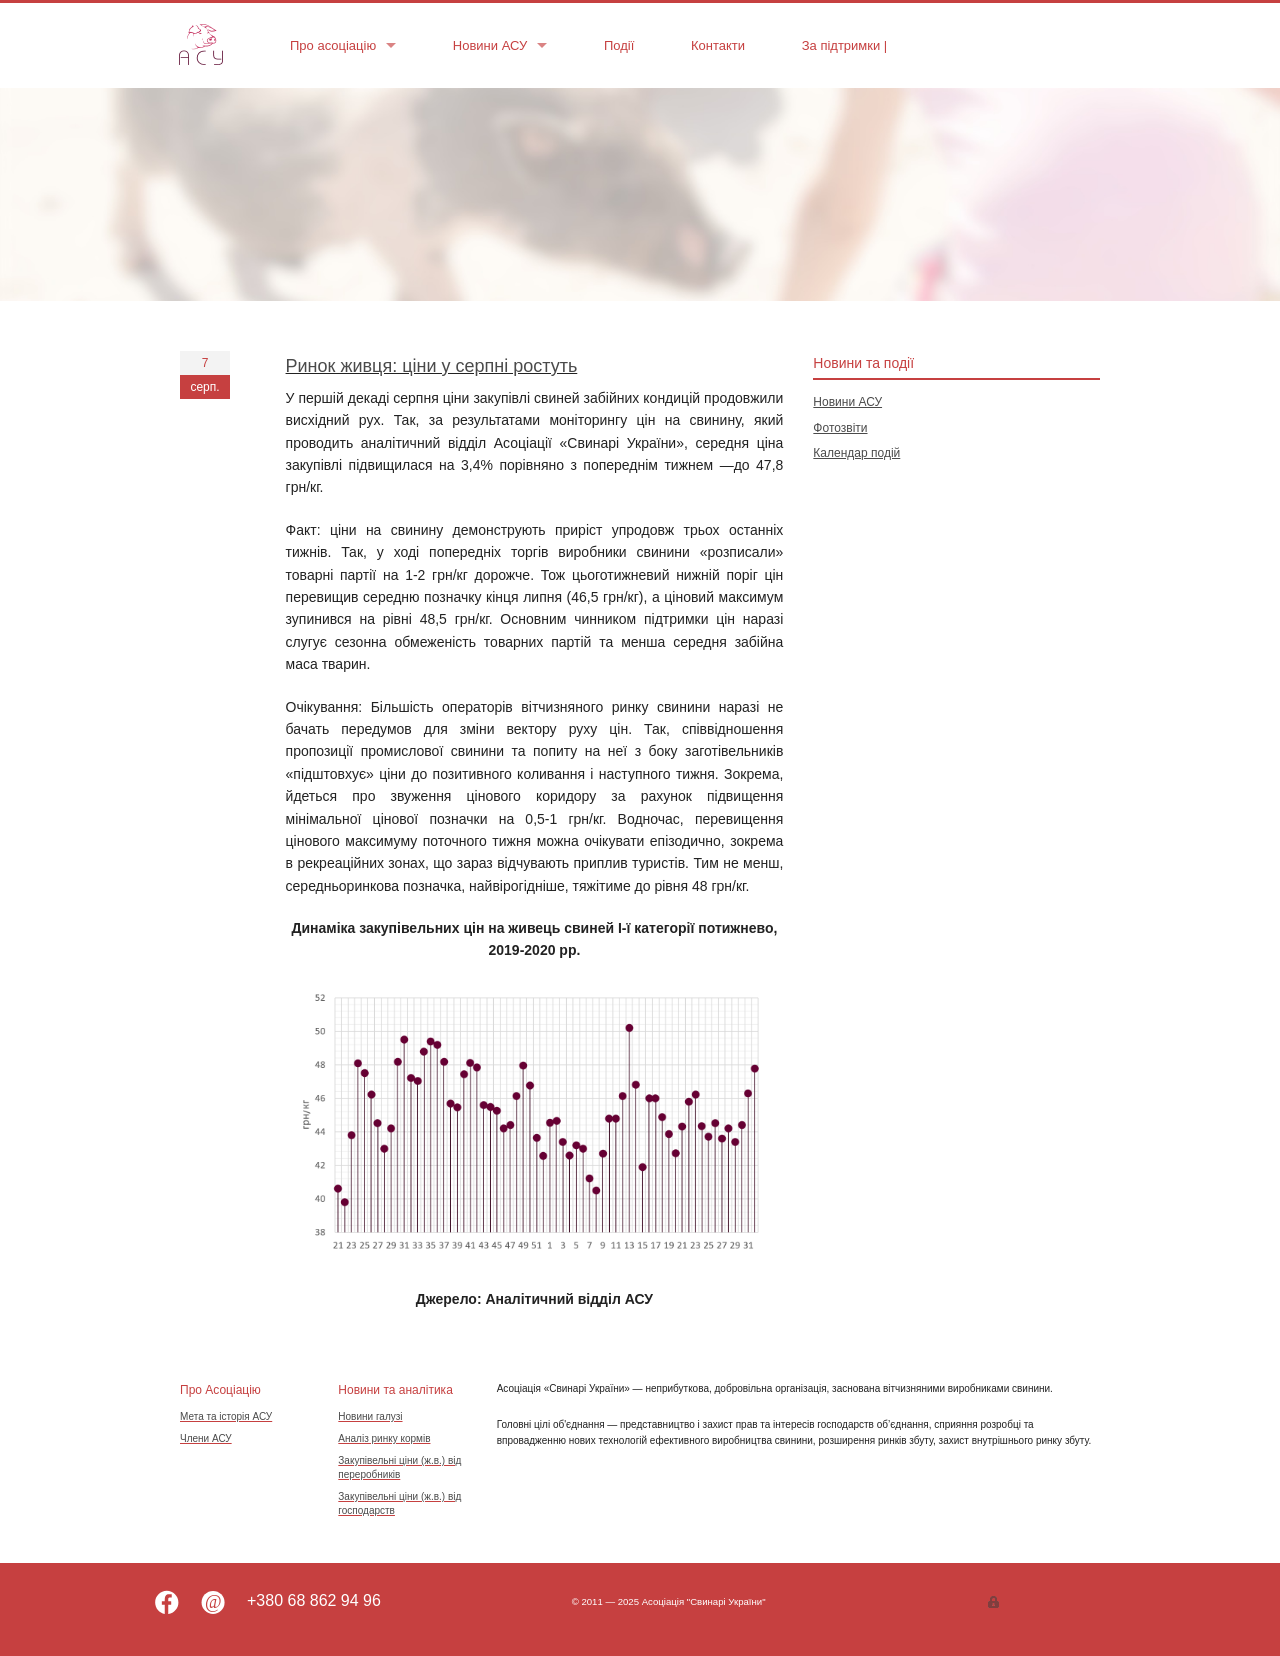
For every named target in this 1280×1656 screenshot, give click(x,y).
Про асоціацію (333, 45)
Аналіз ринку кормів (384, 1438)
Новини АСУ (490, 45)
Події (619, 45)
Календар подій (856, 453)
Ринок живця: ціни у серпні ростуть (432, 366)
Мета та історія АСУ (226, 1416)
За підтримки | (846, 45)
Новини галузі (370, 1416)
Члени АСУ (206, 1438)
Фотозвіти (840, 428)
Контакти (718, 45)
